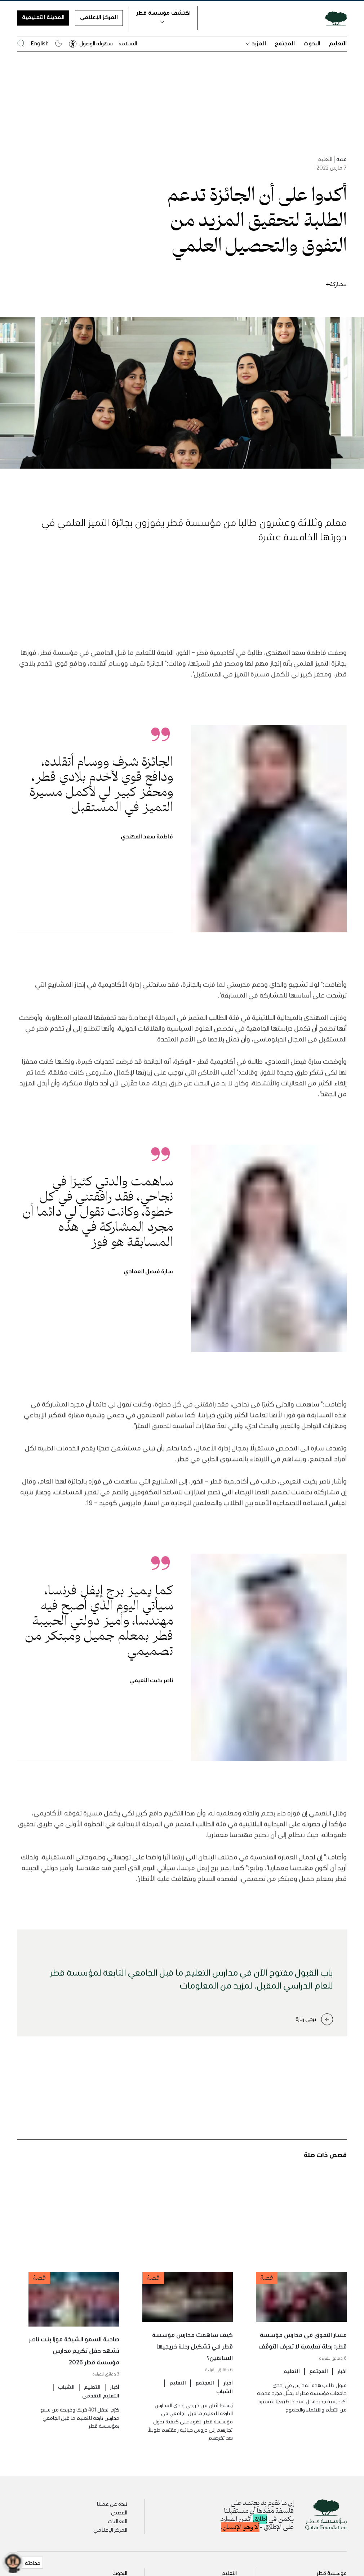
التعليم (338, 43)
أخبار (342, 2398)
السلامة (128, 43)
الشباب (224, 2418)
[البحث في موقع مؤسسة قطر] (21, 43)
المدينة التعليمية (43, 17)
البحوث (311, 43)
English (40, 43)
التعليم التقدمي (100, 2423)
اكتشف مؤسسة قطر (163, 16)
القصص (119, 2512)
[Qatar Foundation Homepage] (333, 18)
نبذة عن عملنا (112, 2503)
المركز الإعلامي (99, 17)
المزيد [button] (255, 43)
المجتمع (285, 43)
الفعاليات (117, 2521)
